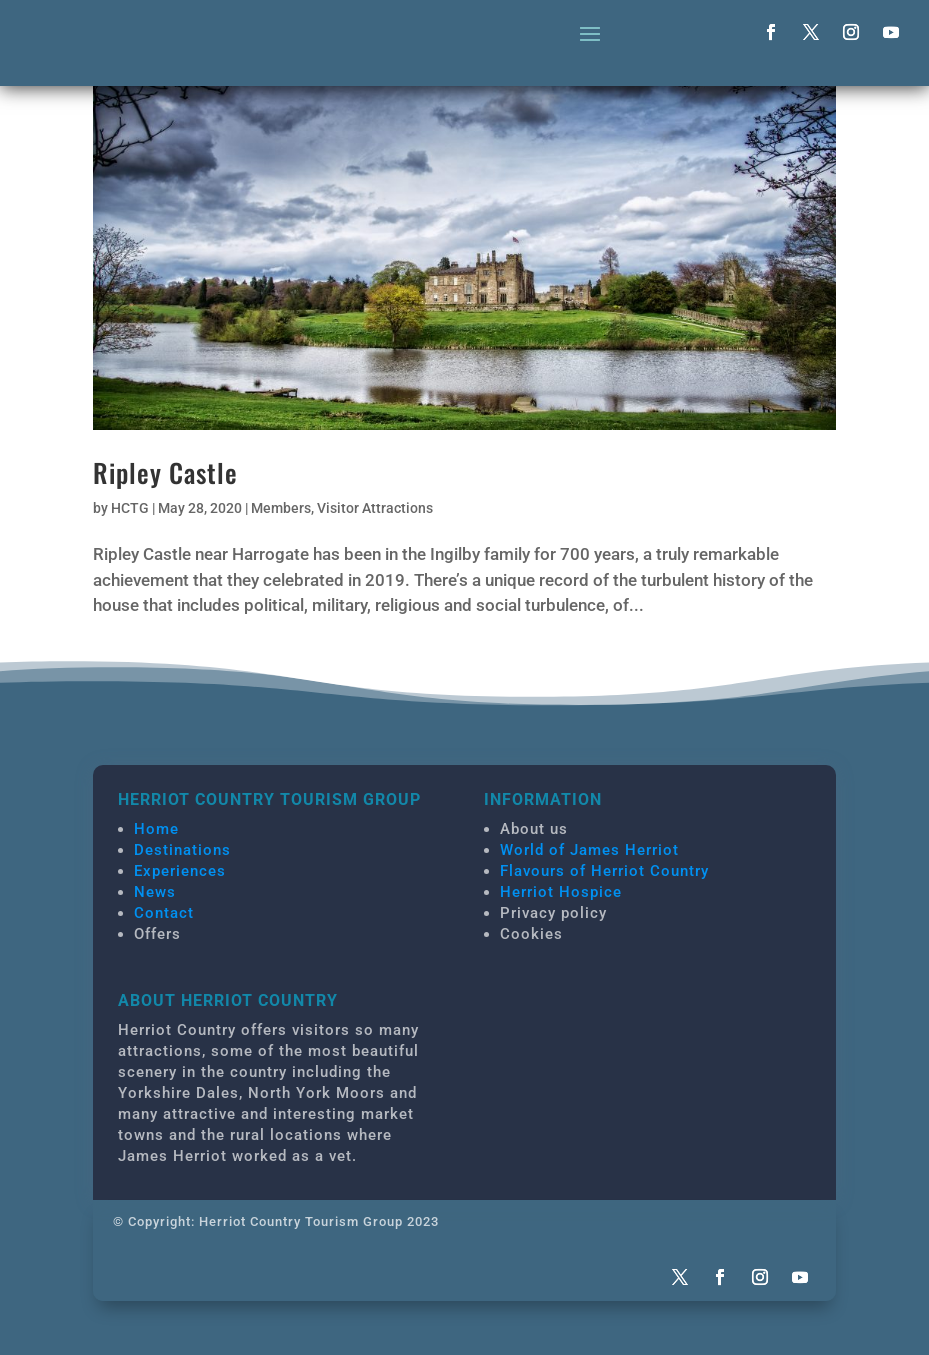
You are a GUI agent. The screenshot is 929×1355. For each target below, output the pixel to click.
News (155, 892)
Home (156, 829)
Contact (164, 913)
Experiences (180, 871)
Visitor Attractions (375, 508)
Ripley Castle (165, 472)
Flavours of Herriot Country (604, 871)
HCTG (130, 508)
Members (281, 508)
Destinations (182, 850)
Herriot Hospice (561, 892)
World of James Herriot (589, 850)
